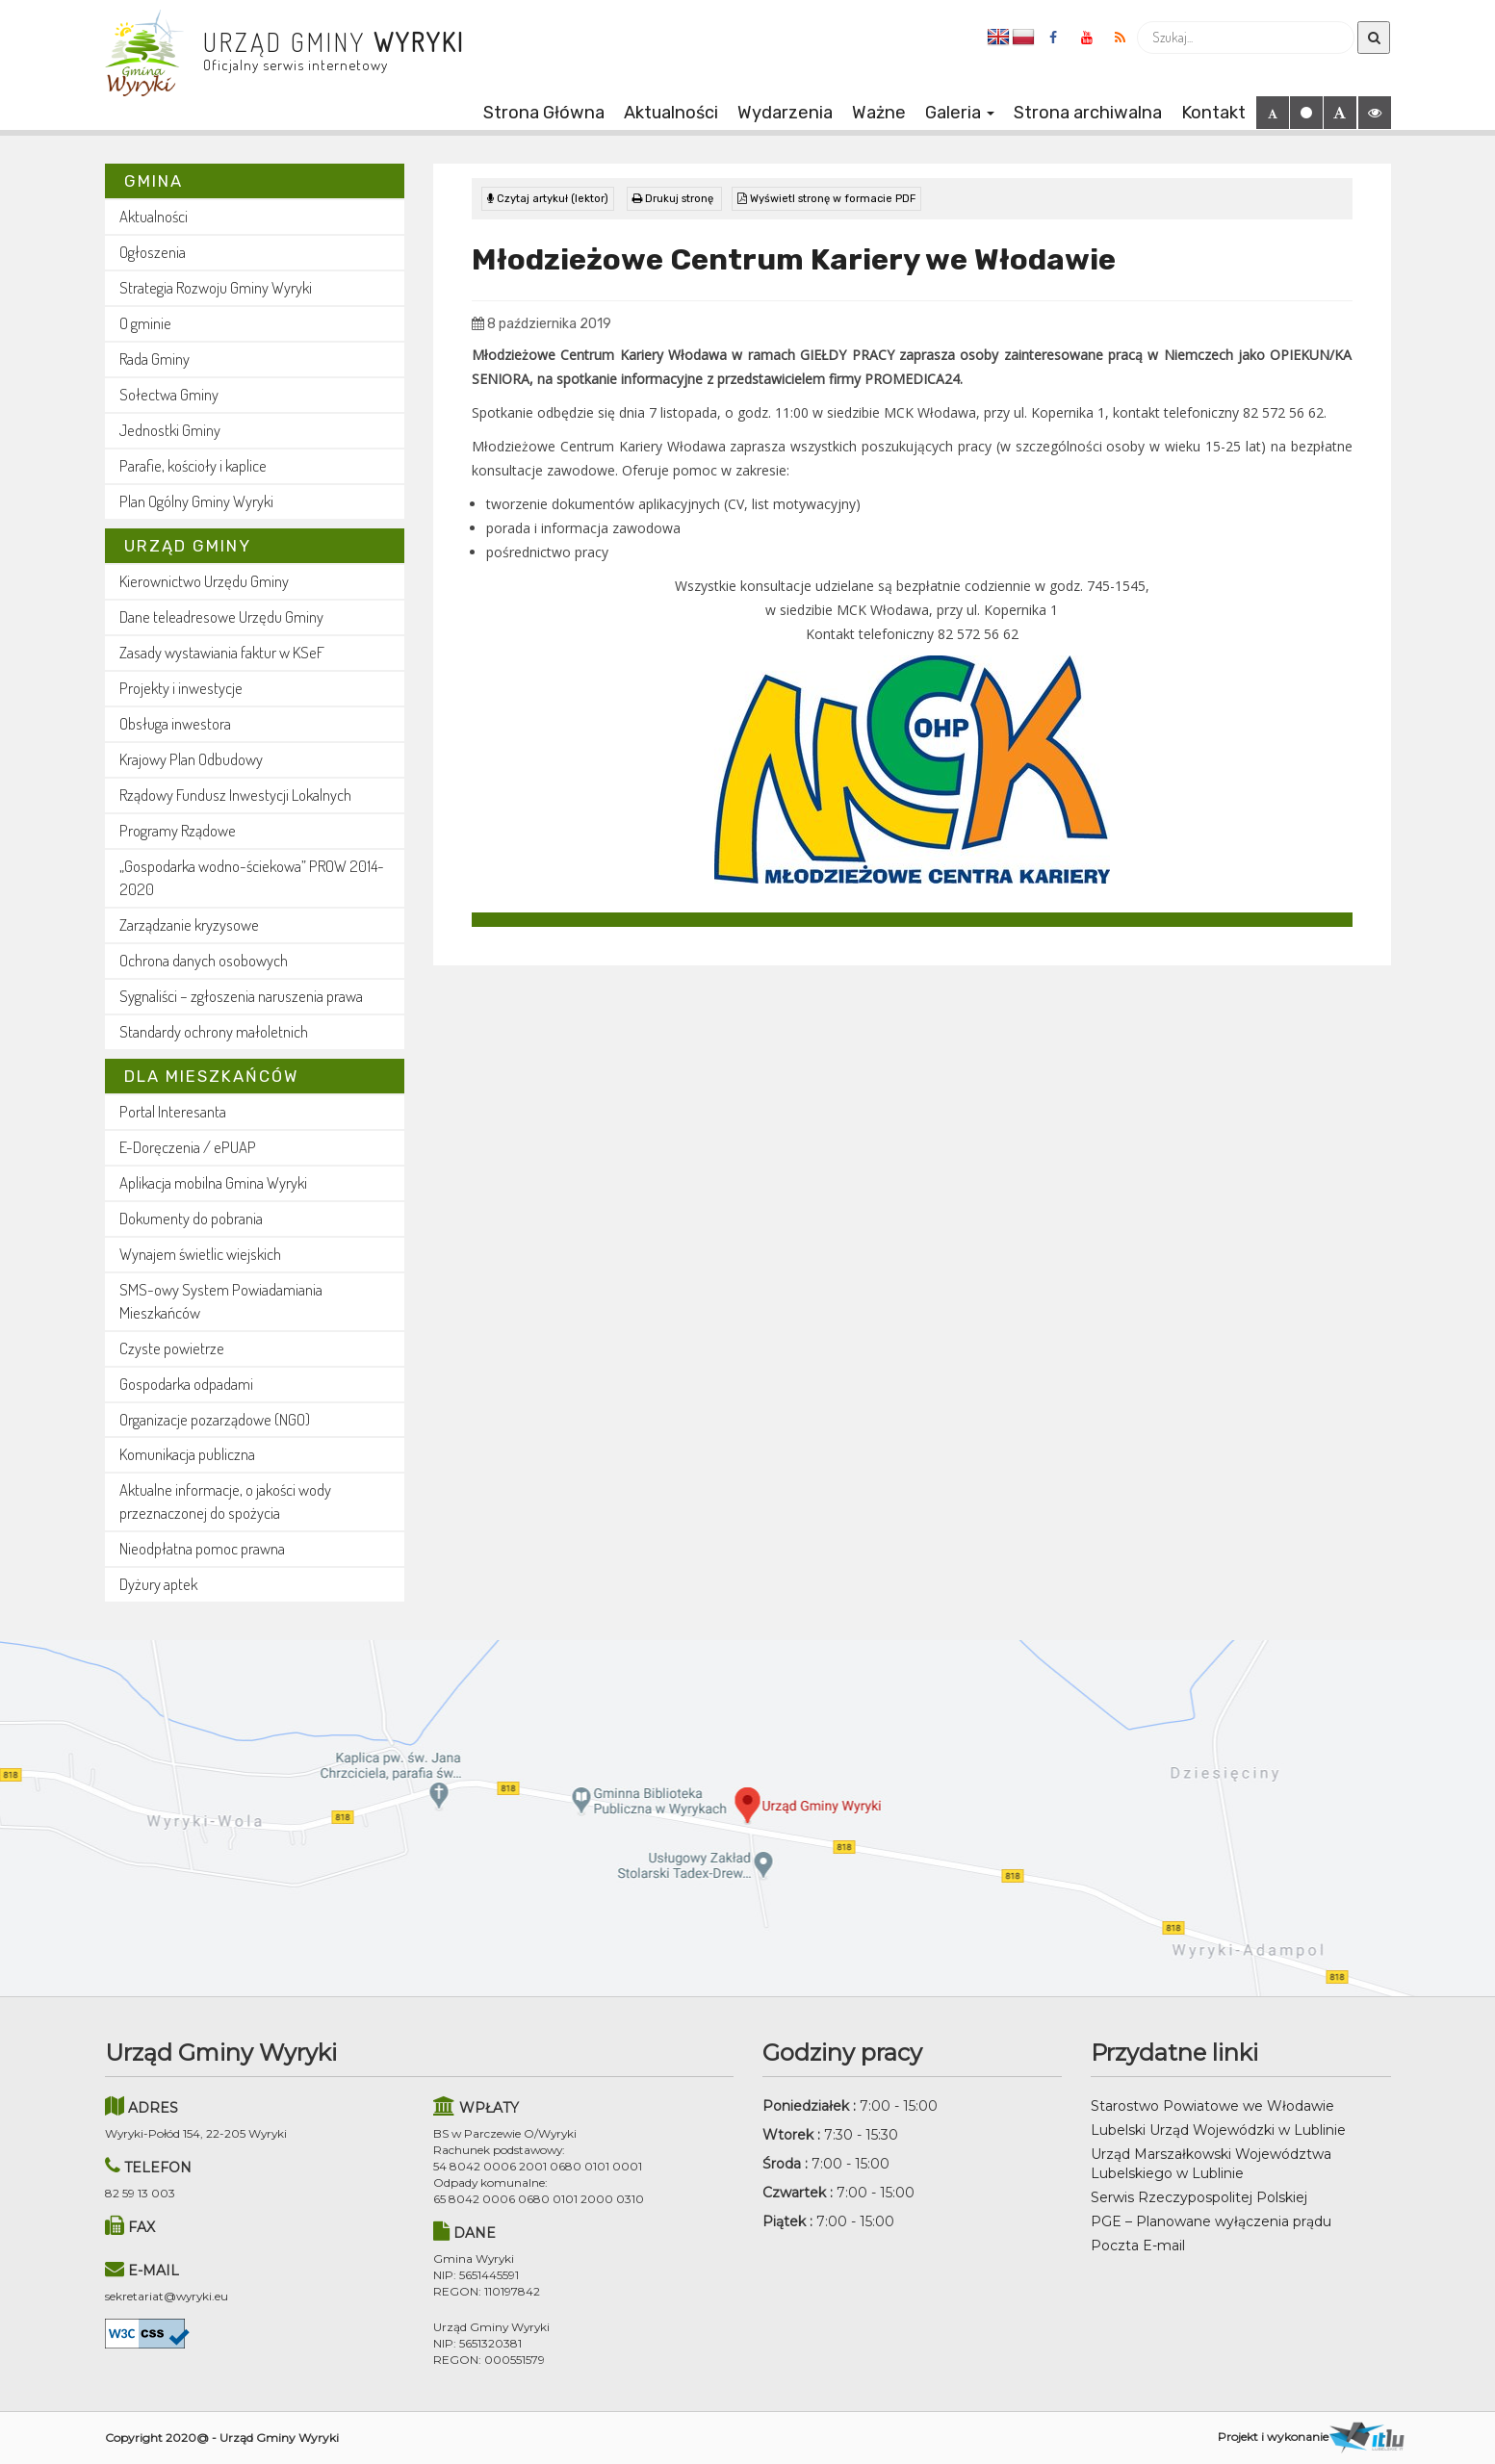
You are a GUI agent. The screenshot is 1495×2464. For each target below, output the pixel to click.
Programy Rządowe (177, 830)
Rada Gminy (154, 358)
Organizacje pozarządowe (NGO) (214, 1419)
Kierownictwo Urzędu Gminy (204, 581)
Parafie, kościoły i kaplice (193, 465)
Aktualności (671, 112)
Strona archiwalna (1088, 112)
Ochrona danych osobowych (203, 960)
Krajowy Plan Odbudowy (191, 759)
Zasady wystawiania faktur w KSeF (221, 652)
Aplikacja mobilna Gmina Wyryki (213, 1182)
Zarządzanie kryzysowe (189, 924)
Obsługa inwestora (175, 723)
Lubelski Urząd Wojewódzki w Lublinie (1218, 2130)
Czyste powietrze (171, 1348)
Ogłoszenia (152, 252)
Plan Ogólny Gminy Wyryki (196, 501)
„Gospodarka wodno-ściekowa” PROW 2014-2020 (251, 877)
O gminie (145, 323)
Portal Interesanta (172, 1111)
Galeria (959, 112)
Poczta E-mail (1138, 2245)
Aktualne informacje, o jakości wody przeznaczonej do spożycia (225, 1501)
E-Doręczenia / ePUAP (187, 1147)
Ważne (879, 112)
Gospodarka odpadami (186, 1383)
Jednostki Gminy (169, 430)
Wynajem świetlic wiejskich (200, 1254)
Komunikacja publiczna (187, 1454)
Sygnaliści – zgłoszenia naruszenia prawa (241, 996)
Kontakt (1213, 112)
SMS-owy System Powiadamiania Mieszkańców (220, 1300)
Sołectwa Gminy (169, 394)
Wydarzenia (785, 112)
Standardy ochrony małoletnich (213, 1031)
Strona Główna (544, 112)
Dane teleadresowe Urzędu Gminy (221, 616)
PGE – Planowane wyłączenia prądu (1211, 2221)
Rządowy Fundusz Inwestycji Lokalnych (235, 794)
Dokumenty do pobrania (191, 1218)
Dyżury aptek (158, 1584)
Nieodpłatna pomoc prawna (202, 1548)
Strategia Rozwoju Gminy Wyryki (215, 287)
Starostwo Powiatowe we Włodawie (1212, 2106)
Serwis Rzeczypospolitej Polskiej (1199, 2197)
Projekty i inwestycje (181, 688)
